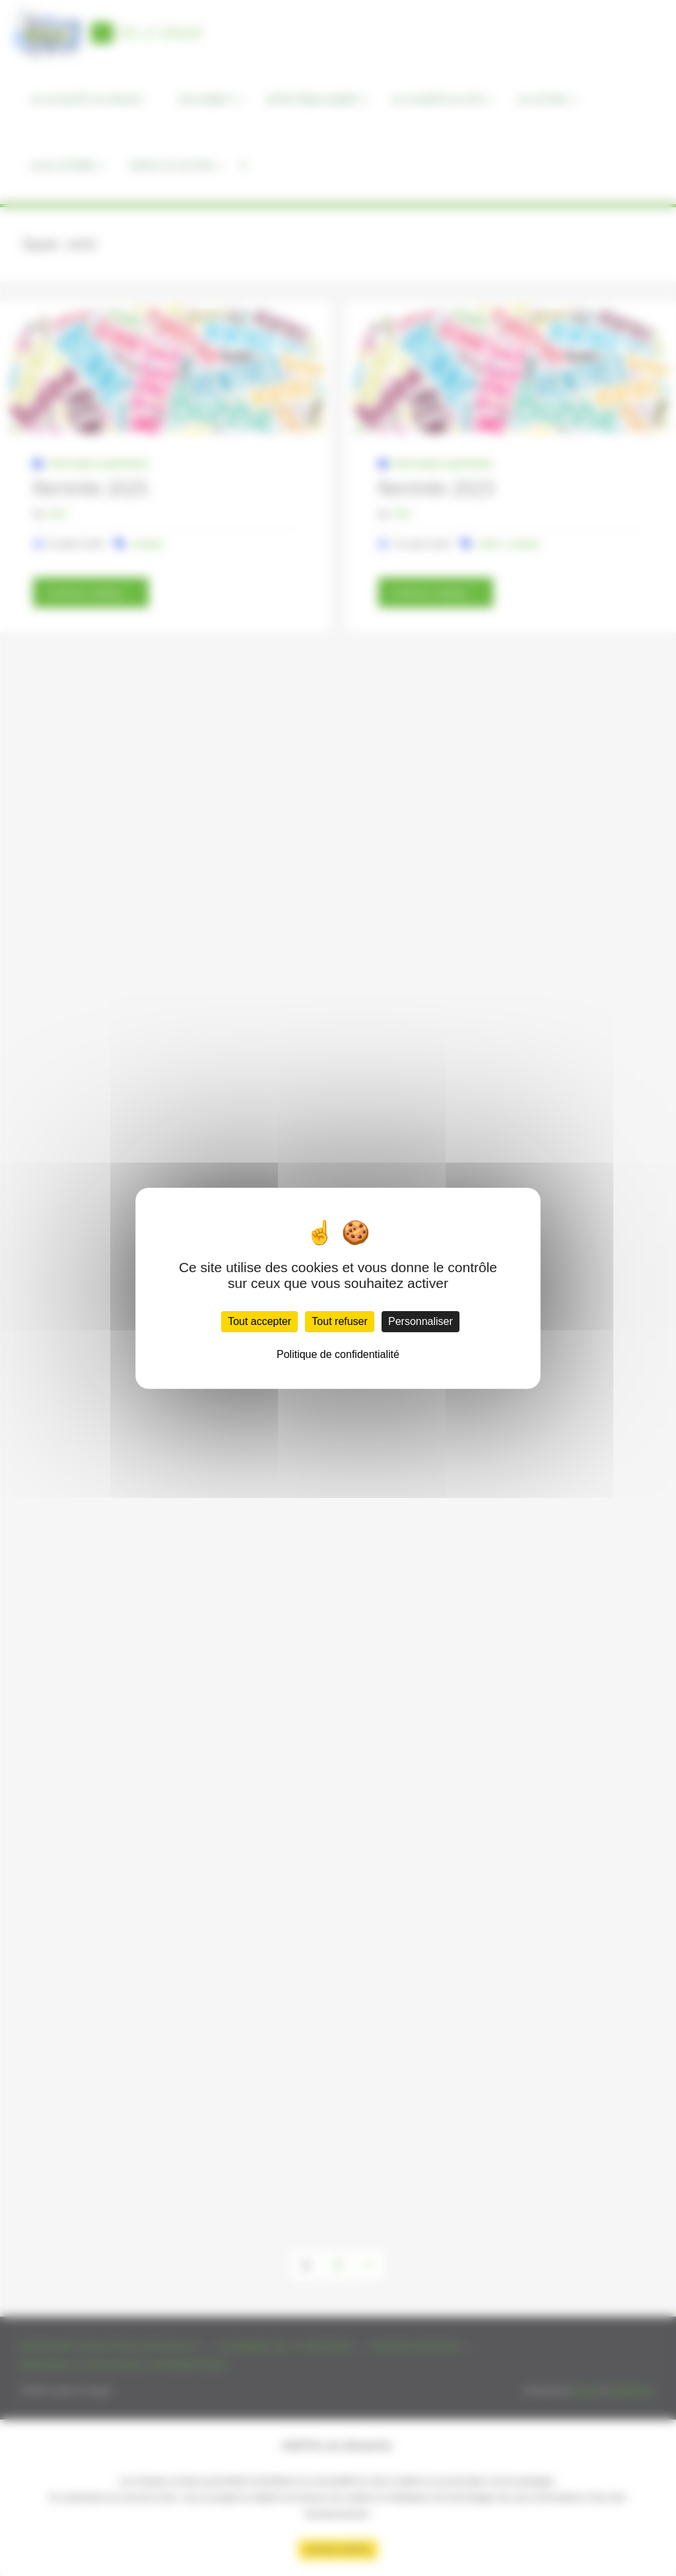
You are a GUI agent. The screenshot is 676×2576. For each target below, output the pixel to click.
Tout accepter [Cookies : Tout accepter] (259, 1321)
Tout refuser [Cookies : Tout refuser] (339, 1321)
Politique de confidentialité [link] (338, 1354)
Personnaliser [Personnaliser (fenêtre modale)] (420, 1321)
